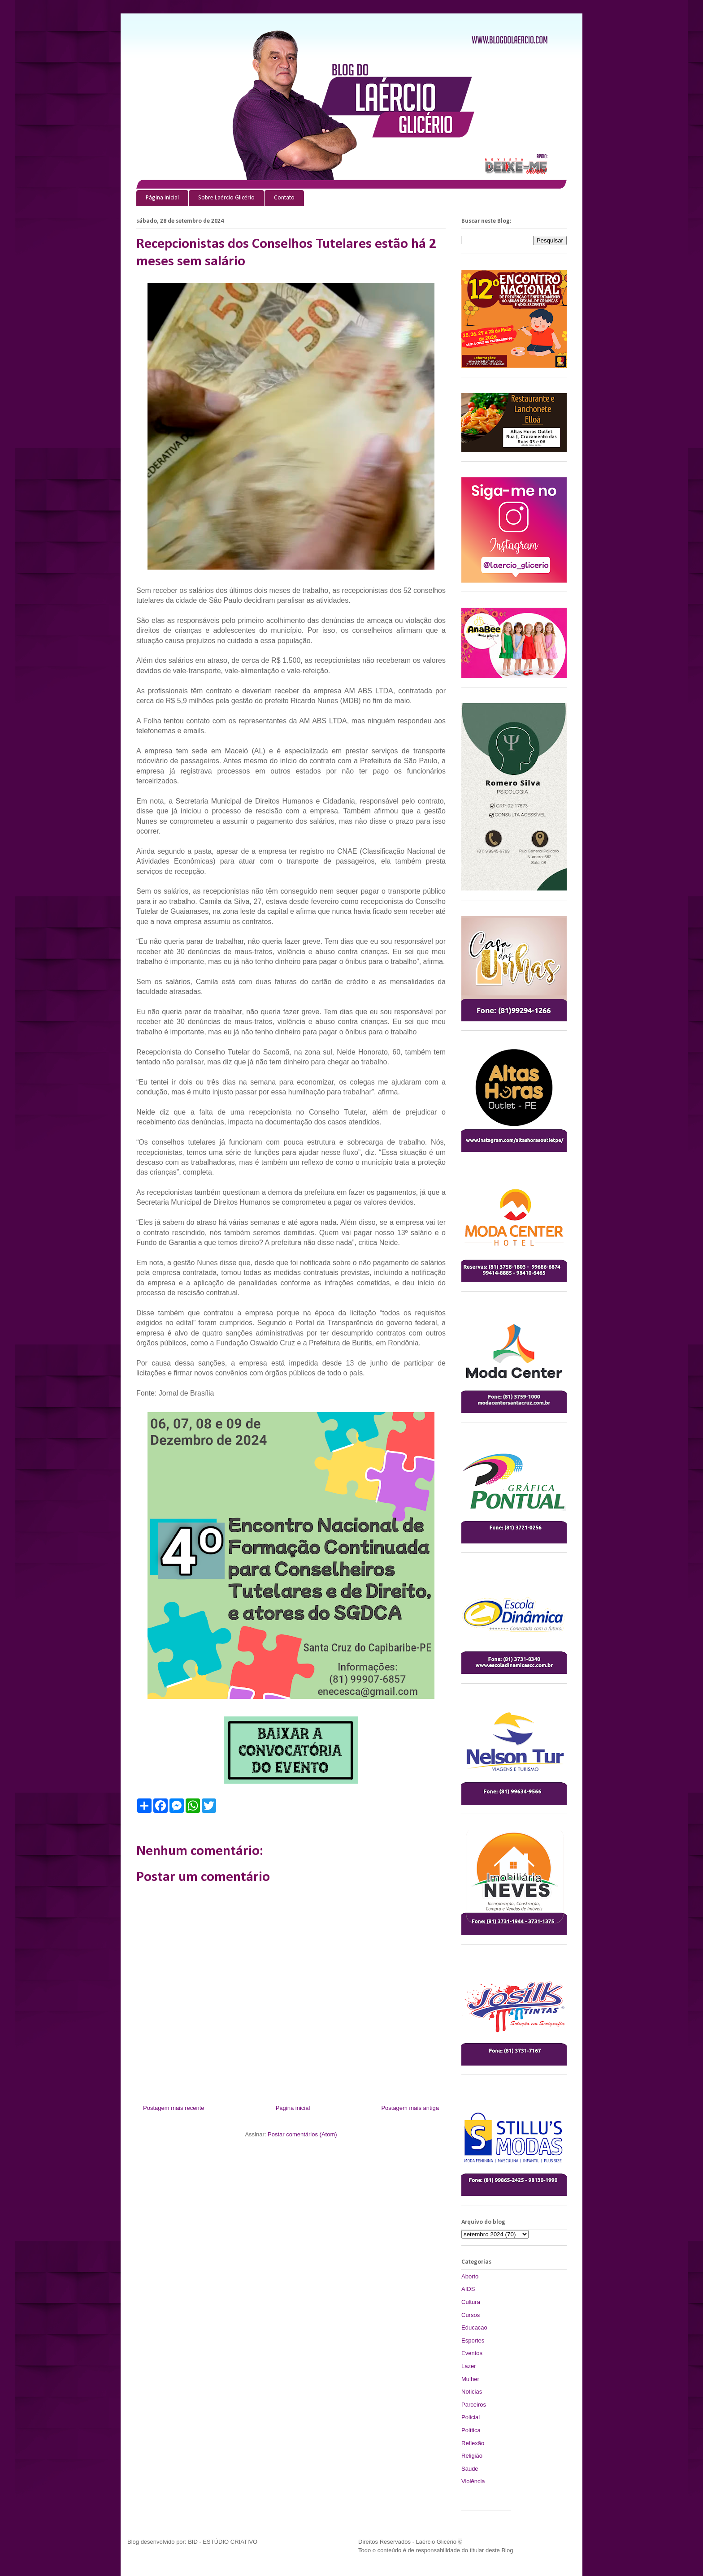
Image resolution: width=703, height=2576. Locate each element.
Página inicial (162, 197)
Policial (470, 2417)
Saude (469, 2468)
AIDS (468, 2289)
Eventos (471, 2353)
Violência (473, 2481)
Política (471, 2430)
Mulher (470, 2379)
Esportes (472, 2340)
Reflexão (472, 2443)
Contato (284, 197)
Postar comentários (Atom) (302, 2134)
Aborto (469, 2276)
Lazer (468, 2366)
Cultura (470, 2302)
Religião (471, 2455)
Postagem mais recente (173, 2108)
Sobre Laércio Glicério (226, 197)
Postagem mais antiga (410, 2108)
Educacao (474, 2327)
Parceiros (473, 2404)
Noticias (471, 2391)
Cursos (470, 2315)
